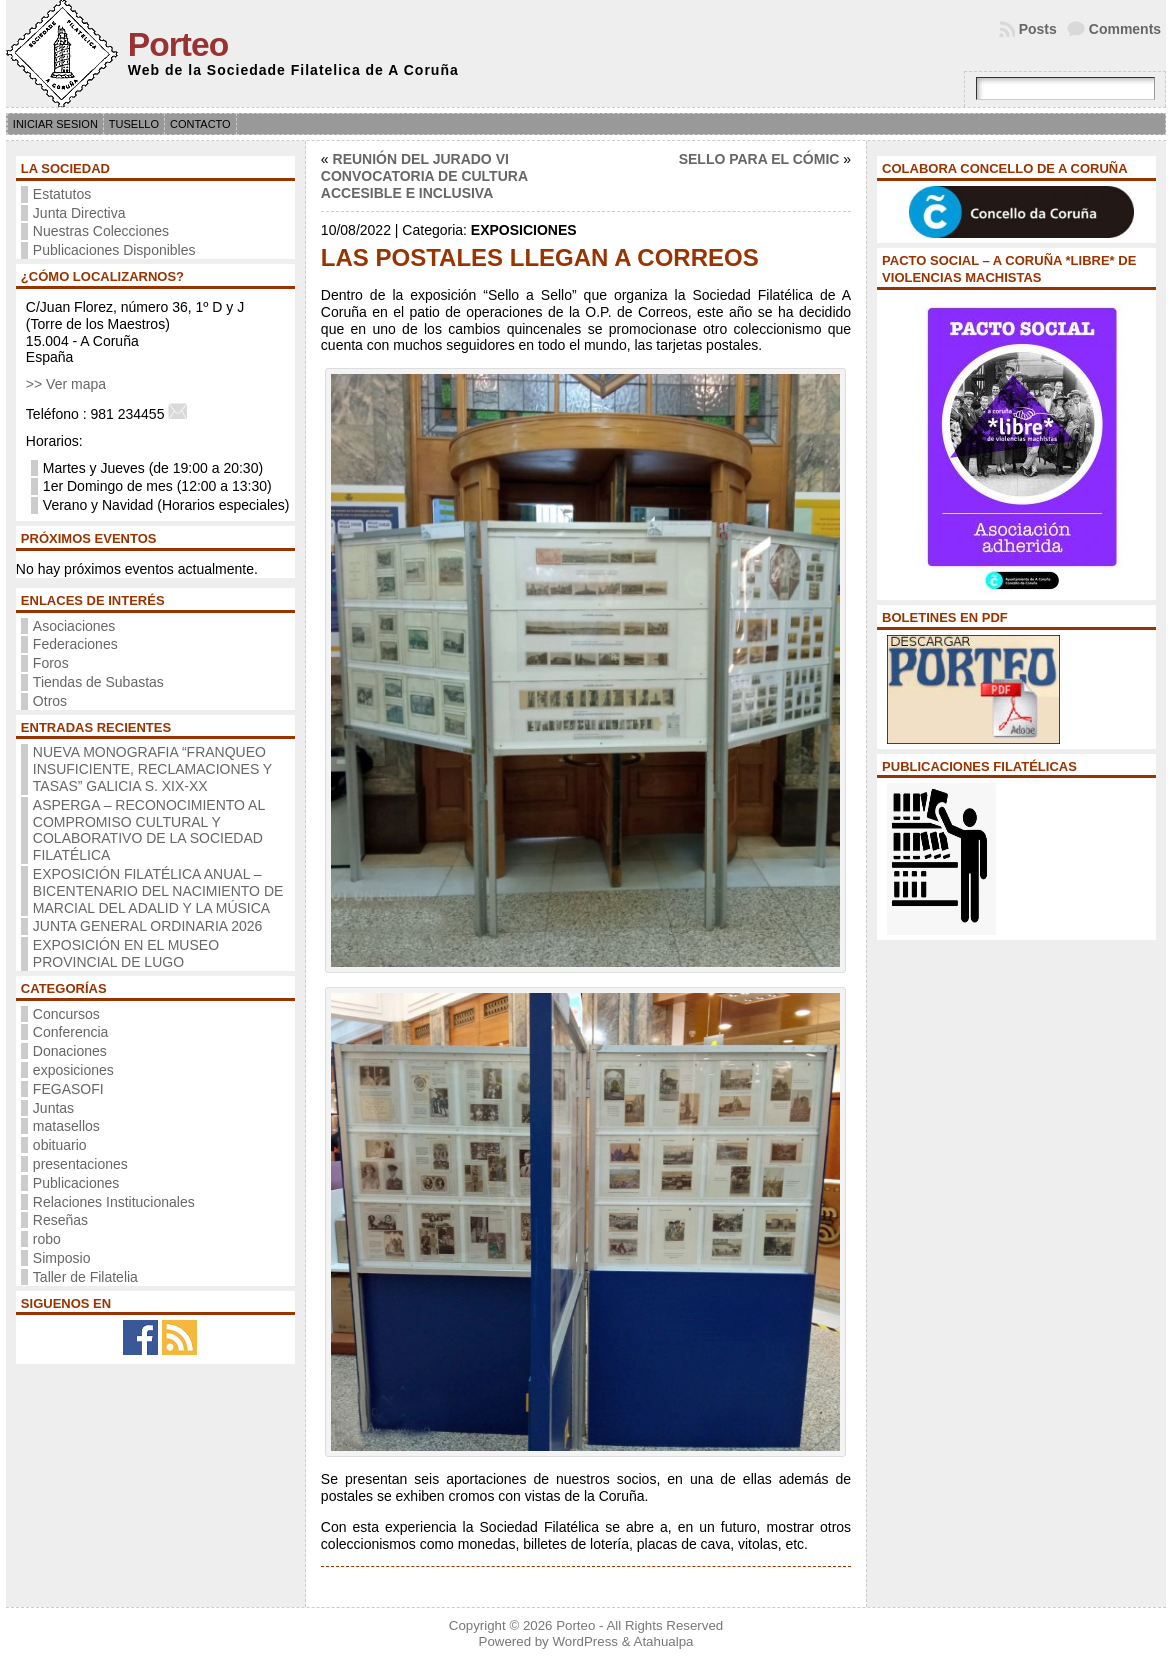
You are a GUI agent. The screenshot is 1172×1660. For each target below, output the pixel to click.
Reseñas (60, 1220)
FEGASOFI (68, 1089)
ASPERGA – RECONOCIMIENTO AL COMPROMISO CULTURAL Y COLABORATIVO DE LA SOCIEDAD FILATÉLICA (149, 830)
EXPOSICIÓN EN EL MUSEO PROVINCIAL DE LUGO (126, 953)
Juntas (53, 1108)
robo (47, 1239)
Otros (50, 701)
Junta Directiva (79, 213)
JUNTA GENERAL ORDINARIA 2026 (148, 926)
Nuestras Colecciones (101, 231)
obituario (60, 1145)
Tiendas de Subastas (98, 682)
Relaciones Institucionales (114, 1202)
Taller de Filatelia (85, 1277)
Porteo (178, 44)
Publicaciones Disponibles (114, 250)
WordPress (585, 1641)
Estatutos (62, 194)
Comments (1125, 29)
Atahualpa (664, 1641)
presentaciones (80, 1164)
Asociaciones (74, 626)
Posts (1038, 29)
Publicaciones (76, 1183)
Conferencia (71, 1032)
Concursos (66, 1014)
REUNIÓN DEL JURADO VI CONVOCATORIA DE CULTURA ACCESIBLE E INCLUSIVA (424, 176)
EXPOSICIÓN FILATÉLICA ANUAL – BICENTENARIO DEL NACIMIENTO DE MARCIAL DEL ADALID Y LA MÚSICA (158, 891)
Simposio (62, 1258)
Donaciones (70, 1051)
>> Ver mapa (66, 384)
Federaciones (75, 644)
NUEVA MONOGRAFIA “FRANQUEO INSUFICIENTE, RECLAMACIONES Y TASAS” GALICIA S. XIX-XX (152, 769)
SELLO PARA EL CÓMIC (759, 159)
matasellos (66, 1126)
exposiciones (73, 1070)
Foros (51, 663)
